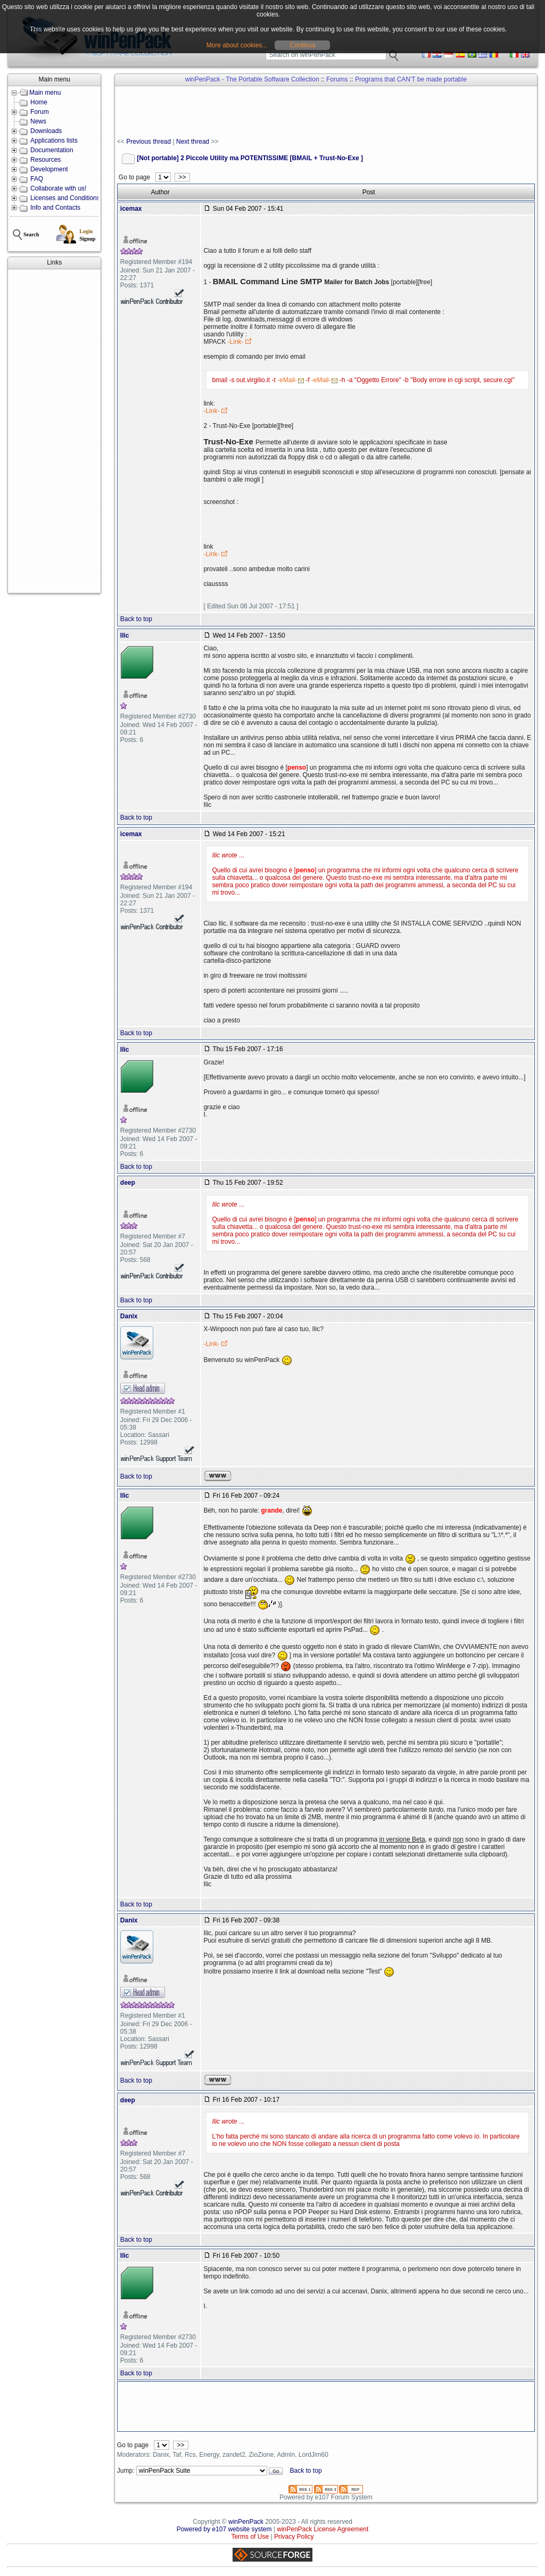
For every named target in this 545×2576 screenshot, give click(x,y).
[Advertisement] (54, 431)
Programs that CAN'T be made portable (411, 79)
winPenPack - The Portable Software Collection (252, 79)
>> (182, 177)
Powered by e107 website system (224, 2529)
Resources (45, 159)
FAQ (36, 179)
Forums (337, 79)
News (38, 121)
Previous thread (148, 141)
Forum (39, 111)
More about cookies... (237, 45)
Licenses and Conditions (65, 198)
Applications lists (54, 140)
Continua (302, 45)
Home (38, 102)
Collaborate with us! (58, 188)
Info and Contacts (55, 207)
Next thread (192, 141)
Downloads (46, 131)
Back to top (136, 619)
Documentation (51, 150)
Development (49, 169)
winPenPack (245, 2521)
